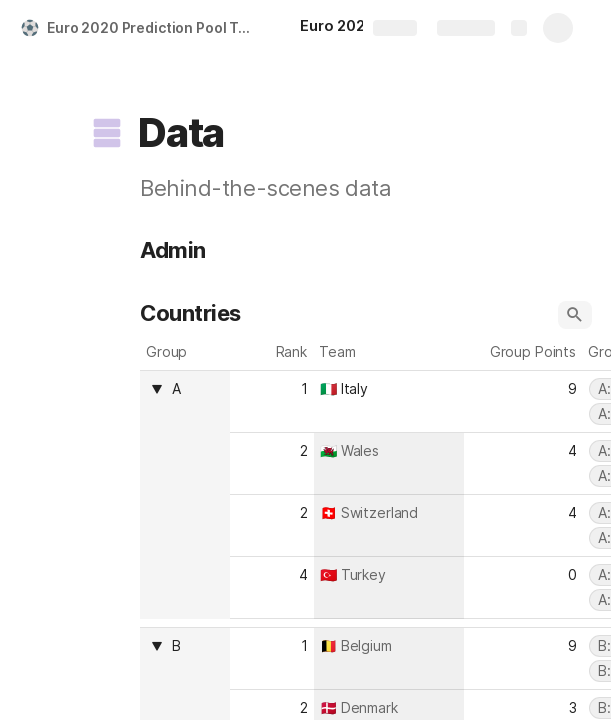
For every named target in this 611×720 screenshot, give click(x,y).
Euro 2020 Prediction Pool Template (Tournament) (153, 27)
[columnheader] (185, 494)
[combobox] (195, 389)
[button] (107, 133)
